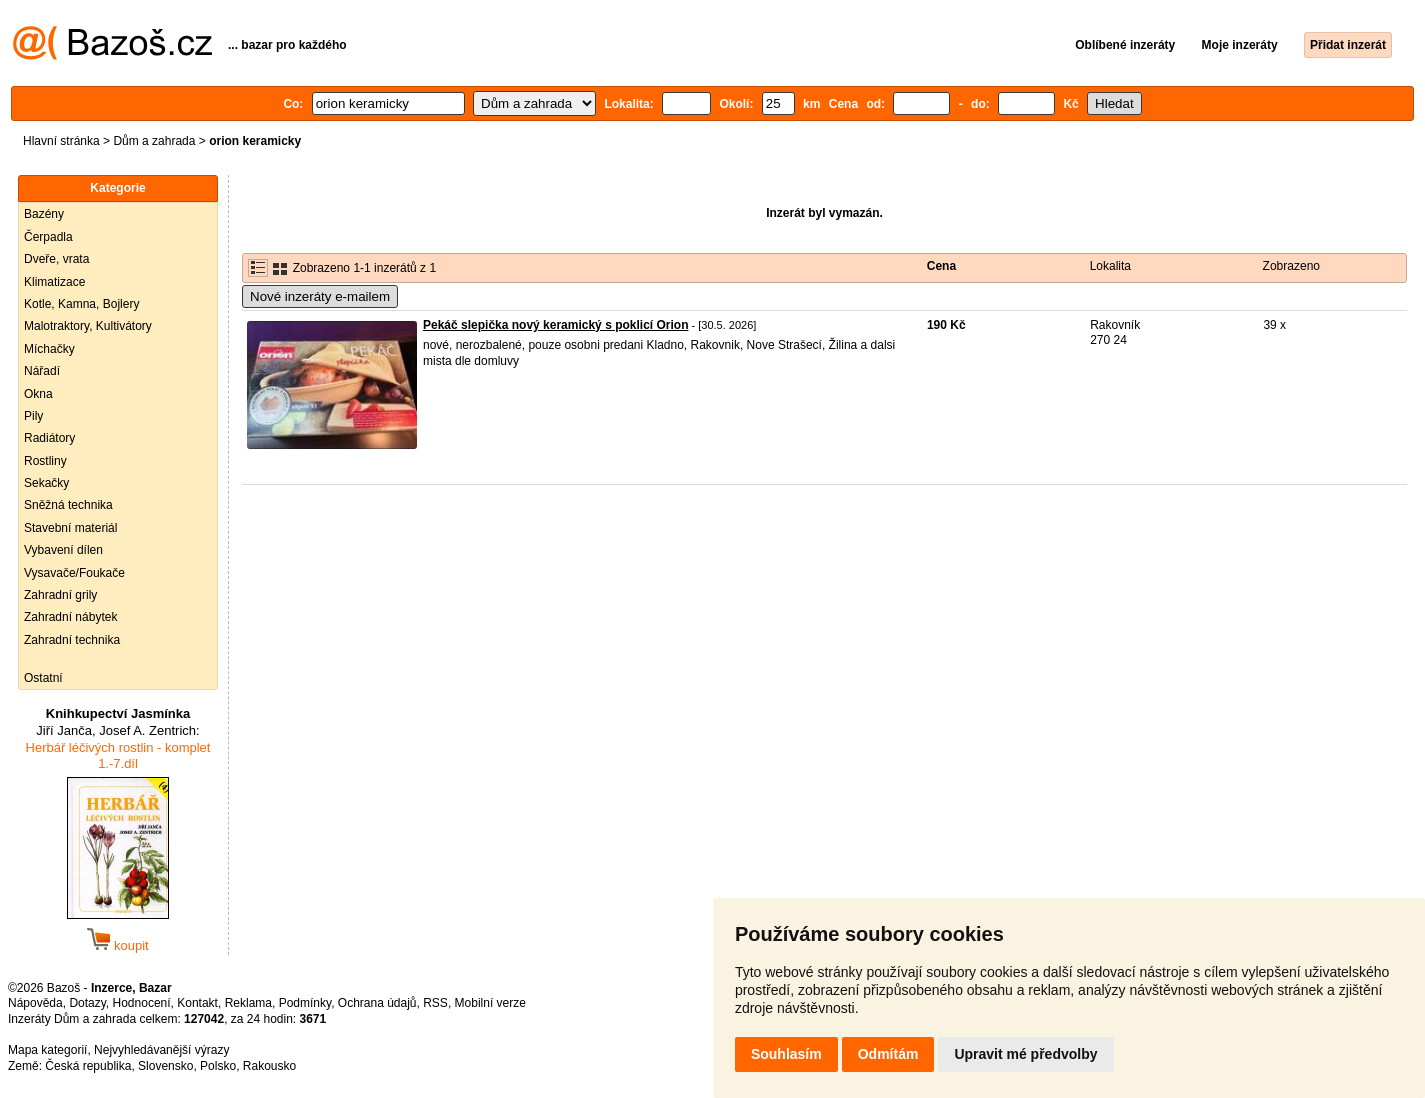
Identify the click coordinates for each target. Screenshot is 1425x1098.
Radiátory (49, 438)
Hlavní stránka (61, 141)
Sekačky (46, 483)
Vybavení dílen (63, 550)
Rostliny (45, 461)
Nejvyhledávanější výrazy (161, 1050)
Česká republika (88, 1066)
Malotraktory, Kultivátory (88, 326)
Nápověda (35, 1003)
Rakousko (269, 1066)
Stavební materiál (70, 528)
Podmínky (305, 1003)
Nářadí (42, 371)
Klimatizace (54, 282)
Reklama (248, 1003)
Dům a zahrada (154, 141)
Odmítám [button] (888, 1054)
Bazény (44, 214)
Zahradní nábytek (70, 617)
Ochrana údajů (377, 1003)
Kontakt (197, 1003)
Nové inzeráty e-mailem (320, 296)
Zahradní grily (60, 595)
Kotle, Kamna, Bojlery (81, 304)
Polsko (218, 1066)
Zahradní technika (72, 640)
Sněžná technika (68, 505)
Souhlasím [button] (786, 1054)
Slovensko (165, 1066)
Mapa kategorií (47, 1050)
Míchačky (49, 349)
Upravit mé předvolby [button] (1025, 1054)
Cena (941, 266)
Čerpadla (48, 237)
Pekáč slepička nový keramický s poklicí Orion (555, 325)
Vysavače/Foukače (74, 573)
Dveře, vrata (56, 259)
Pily (33, 416)
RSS (435, 1003)
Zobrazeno (1291, 266)
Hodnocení (142, 1003)
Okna (38, 394)
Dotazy (87, 1003)
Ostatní (43, 678)
